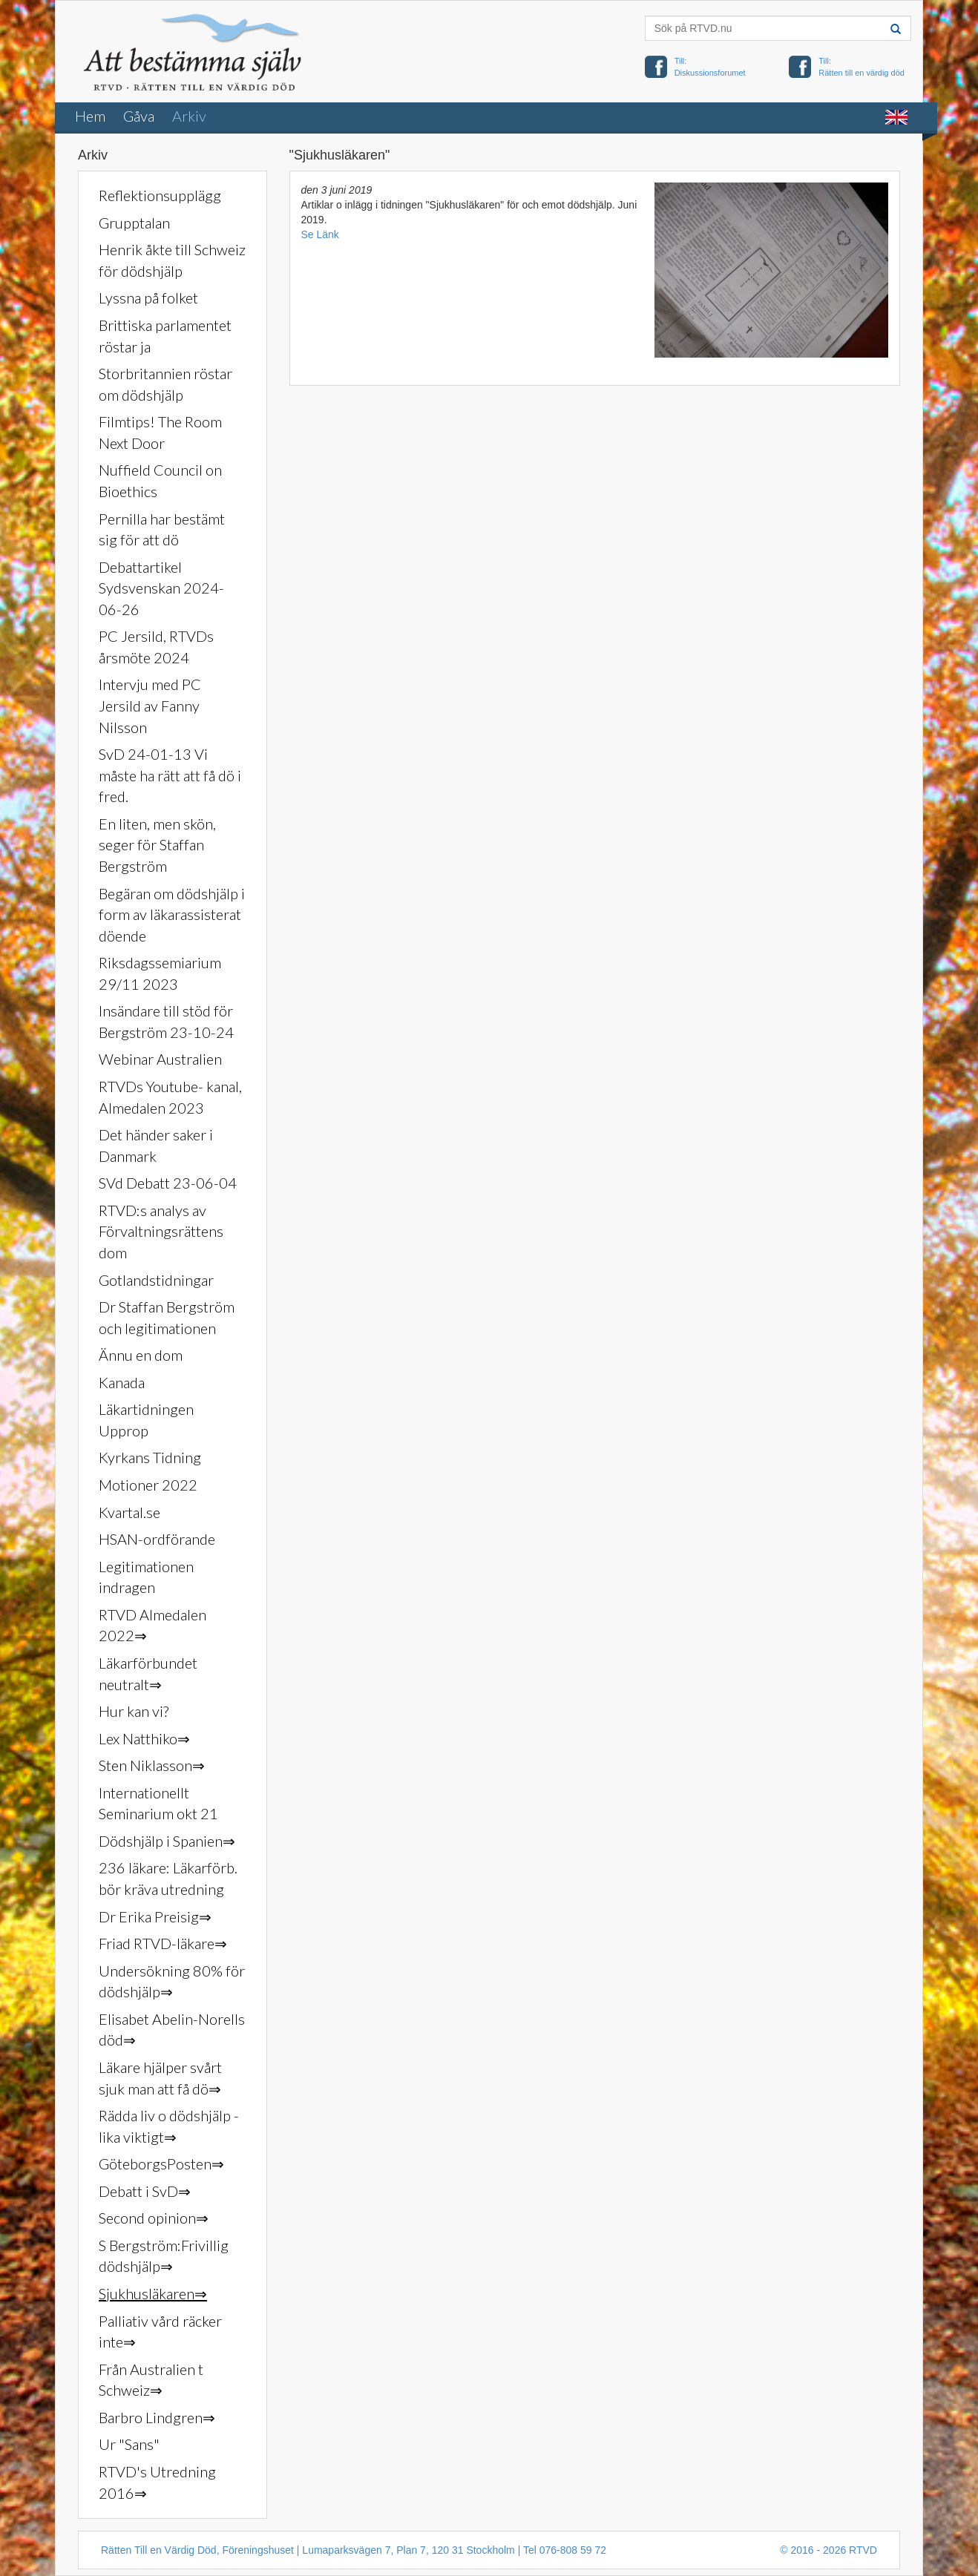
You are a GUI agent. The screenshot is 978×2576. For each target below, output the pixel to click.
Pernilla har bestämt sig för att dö (162, 529)
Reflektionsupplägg (160, 195)
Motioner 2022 (148, 1485)
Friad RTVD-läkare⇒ (163, 1943)
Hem (90, 116)
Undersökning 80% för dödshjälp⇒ (172, 1981)
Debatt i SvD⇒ (145, 2191)
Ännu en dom (141, 1355)
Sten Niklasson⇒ (152, 1765)
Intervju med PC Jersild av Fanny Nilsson (150, 705)
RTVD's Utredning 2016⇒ (157, 2482)
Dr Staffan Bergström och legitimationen (166, 1317)
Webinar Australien (160, 1059)
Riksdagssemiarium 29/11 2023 (160, 973)
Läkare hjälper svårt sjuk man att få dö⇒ (160, 2077)
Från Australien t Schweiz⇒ (151, 2379)
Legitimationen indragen (146, 1577)
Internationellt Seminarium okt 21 (158, 1803)
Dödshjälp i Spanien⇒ (167, 1841)
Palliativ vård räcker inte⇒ (160, 2331)
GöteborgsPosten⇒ (161, 2163)
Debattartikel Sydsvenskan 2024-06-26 (161, 588)
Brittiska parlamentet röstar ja (165, 335)
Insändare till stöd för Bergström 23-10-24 (166, 1021)
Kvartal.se (129, 1512)
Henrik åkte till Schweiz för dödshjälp (172, 260)
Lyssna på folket (148, 297)
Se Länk (320, 234)
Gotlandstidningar (156, 1280)
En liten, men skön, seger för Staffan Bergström (157, 845)
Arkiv (189, 116)
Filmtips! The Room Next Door (160, 432)
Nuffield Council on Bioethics (160, 480)
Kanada (122, 1382)
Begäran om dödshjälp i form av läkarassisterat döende (172, 914)
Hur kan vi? (133, 1711)
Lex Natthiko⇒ (144, 1738)
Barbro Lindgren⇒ (157, 2417)
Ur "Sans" (129, 2444)
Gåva (138, 116)
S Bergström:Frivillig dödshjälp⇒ (164, 2256)
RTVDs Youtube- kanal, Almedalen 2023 (170, 1097)
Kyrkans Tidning (150, 1457)
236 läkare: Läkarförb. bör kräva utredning (168, 1878)
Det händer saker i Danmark (156, 1145)
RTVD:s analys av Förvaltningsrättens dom (161, 1231)
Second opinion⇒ (154, 2218)
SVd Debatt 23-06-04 (168, 1183)
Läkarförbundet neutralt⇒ (148, 1673)
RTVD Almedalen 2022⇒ (152, 1625)
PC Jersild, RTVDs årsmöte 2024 (156, 646)
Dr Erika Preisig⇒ (155, 1916)
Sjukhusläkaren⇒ (153, 2293)
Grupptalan (134, 222)
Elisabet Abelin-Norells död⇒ (172, 2029)
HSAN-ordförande (157, 1539)
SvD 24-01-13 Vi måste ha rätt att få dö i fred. (170, 775)
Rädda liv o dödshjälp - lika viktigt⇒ (169, 2126)
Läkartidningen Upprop (146, 1419)
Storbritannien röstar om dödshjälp (165, 384)
